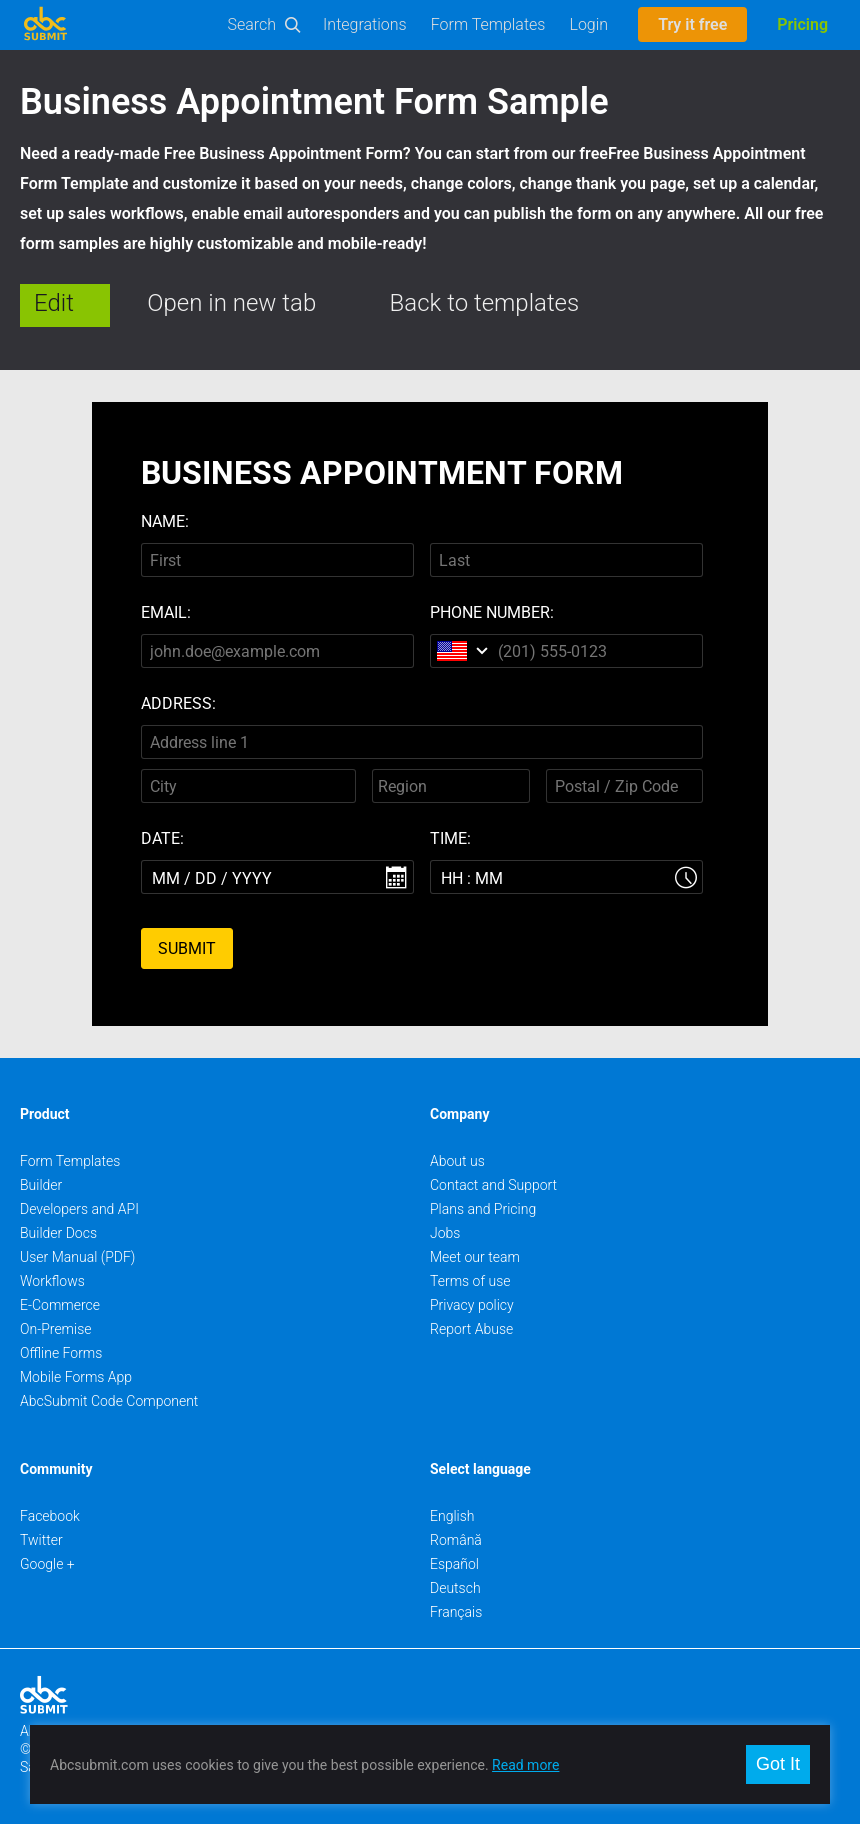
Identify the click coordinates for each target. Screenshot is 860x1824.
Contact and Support (493, 1185)
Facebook (50, 1516)
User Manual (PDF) (77, 1257)
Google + (47, 1564)
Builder (41, 1185)
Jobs (445, 1233)
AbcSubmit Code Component (109, 1401)
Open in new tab (231, 303)
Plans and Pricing (483, 1209)
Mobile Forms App (76, 1377)
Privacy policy (472, 1305)
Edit (54, 303)
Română (456, 1540)
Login (588, 24)
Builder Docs (58, 1233)
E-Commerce (60, 1305)
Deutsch (455, 1588)
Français (456, 1612)
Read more (525, 1765)
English (452, 1516)
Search (252, 24)
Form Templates (488, 24)
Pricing (802, 24)
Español (454, 1564)
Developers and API (79, 1209)
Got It (778, 1764)
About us (457, 1161)
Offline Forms (61, 1353)
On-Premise (56, 1329)
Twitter (41, 1540)
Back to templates (485, 303)
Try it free (692, 24)
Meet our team (475, 1257)
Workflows (52, 1281)
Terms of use (470, 1281)
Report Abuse (471, 1329)
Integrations (365, 24)
